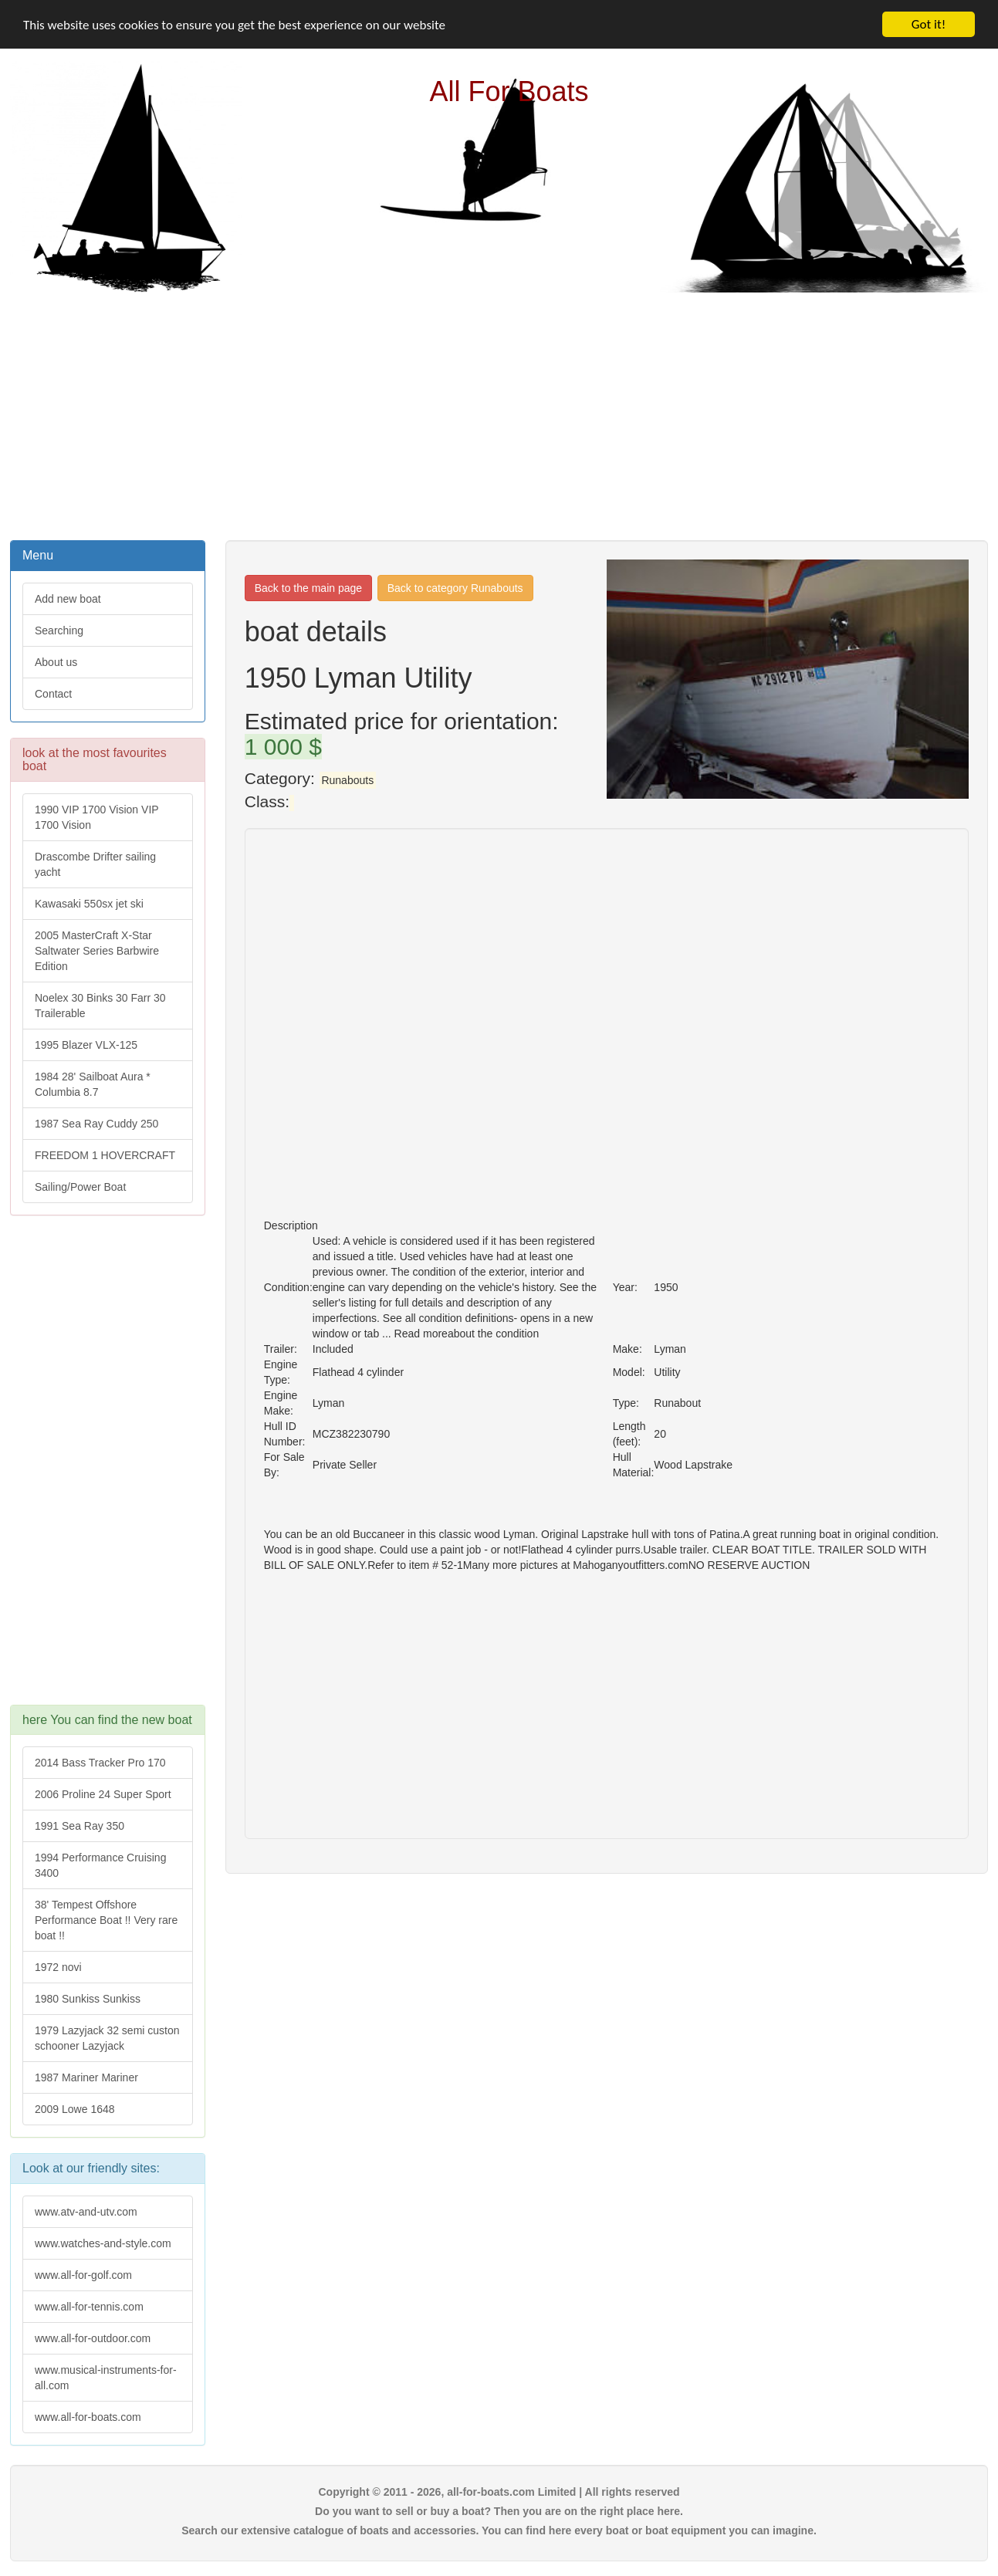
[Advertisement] (499, 414)
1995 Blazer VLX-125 (86, 1045)
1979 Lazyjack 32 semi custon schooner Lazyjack (107, 2038)
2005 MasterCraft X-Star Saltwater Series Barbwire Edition (97, 950)
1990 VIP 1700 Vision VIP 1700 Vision (97, 817)
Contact (53, 694)
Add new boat (68, 599)
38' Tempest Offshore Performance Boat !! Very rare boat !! (106, 1920)
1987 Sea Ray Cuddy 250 (96, 1123)
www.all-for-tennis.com (89, 2306)
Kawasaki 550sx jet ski (89, 904)
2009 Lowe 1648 (75, 2109)
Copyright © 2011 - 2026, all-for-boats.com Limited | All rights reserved (498, 2492)
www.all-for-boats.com (88, 2417)
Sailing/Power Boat (80, 1187)
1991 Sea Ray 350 (79, 1826)
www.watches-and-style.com (103, 2243)
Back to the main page (308, 588)
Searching (59, 630)
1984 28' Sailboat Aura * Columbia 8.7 (93, 1084)
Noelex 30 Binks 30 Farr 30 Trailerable (100, 1005)
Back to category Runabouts (455, 588)
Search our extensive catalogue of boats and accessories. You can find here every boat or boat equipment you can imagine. (499, 2530)
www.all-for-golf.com (83, 2275)
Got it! (929, 24)
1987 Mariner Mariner (86, 2077)
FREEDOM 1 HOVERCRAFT (105, 1155)
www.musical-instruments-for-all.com (106, 2378)
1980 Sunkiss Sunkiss (87, 1999)
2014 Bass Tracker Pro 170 (100, 1762)
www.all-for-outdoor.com (93, 2338)
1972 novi (58, 1967)
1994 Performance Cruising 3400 (100, 1865)
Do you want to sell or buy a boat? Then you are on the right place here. (499, 2511)
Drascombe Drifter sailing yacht (95, 864)
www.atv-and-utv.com (86, 2212)
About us (56, 662)
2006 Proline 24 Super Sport (103, 1794)
